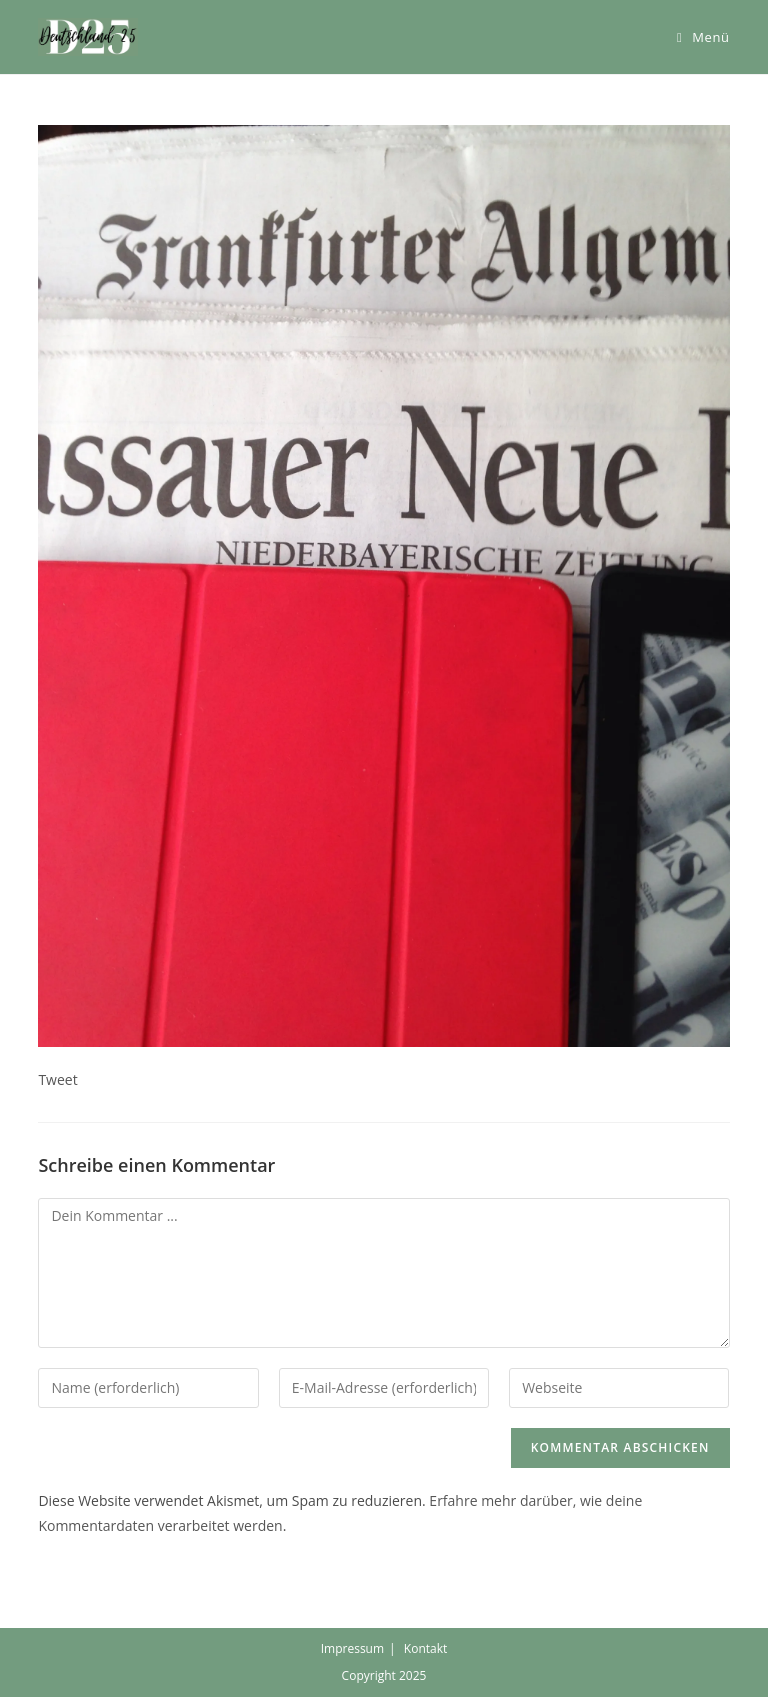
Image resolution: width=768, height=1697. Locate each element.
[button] (88, 37)
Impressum (352, 1648)
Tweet (57, 1079)
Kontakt (425, 1648)
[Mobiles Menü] (703, 37)
